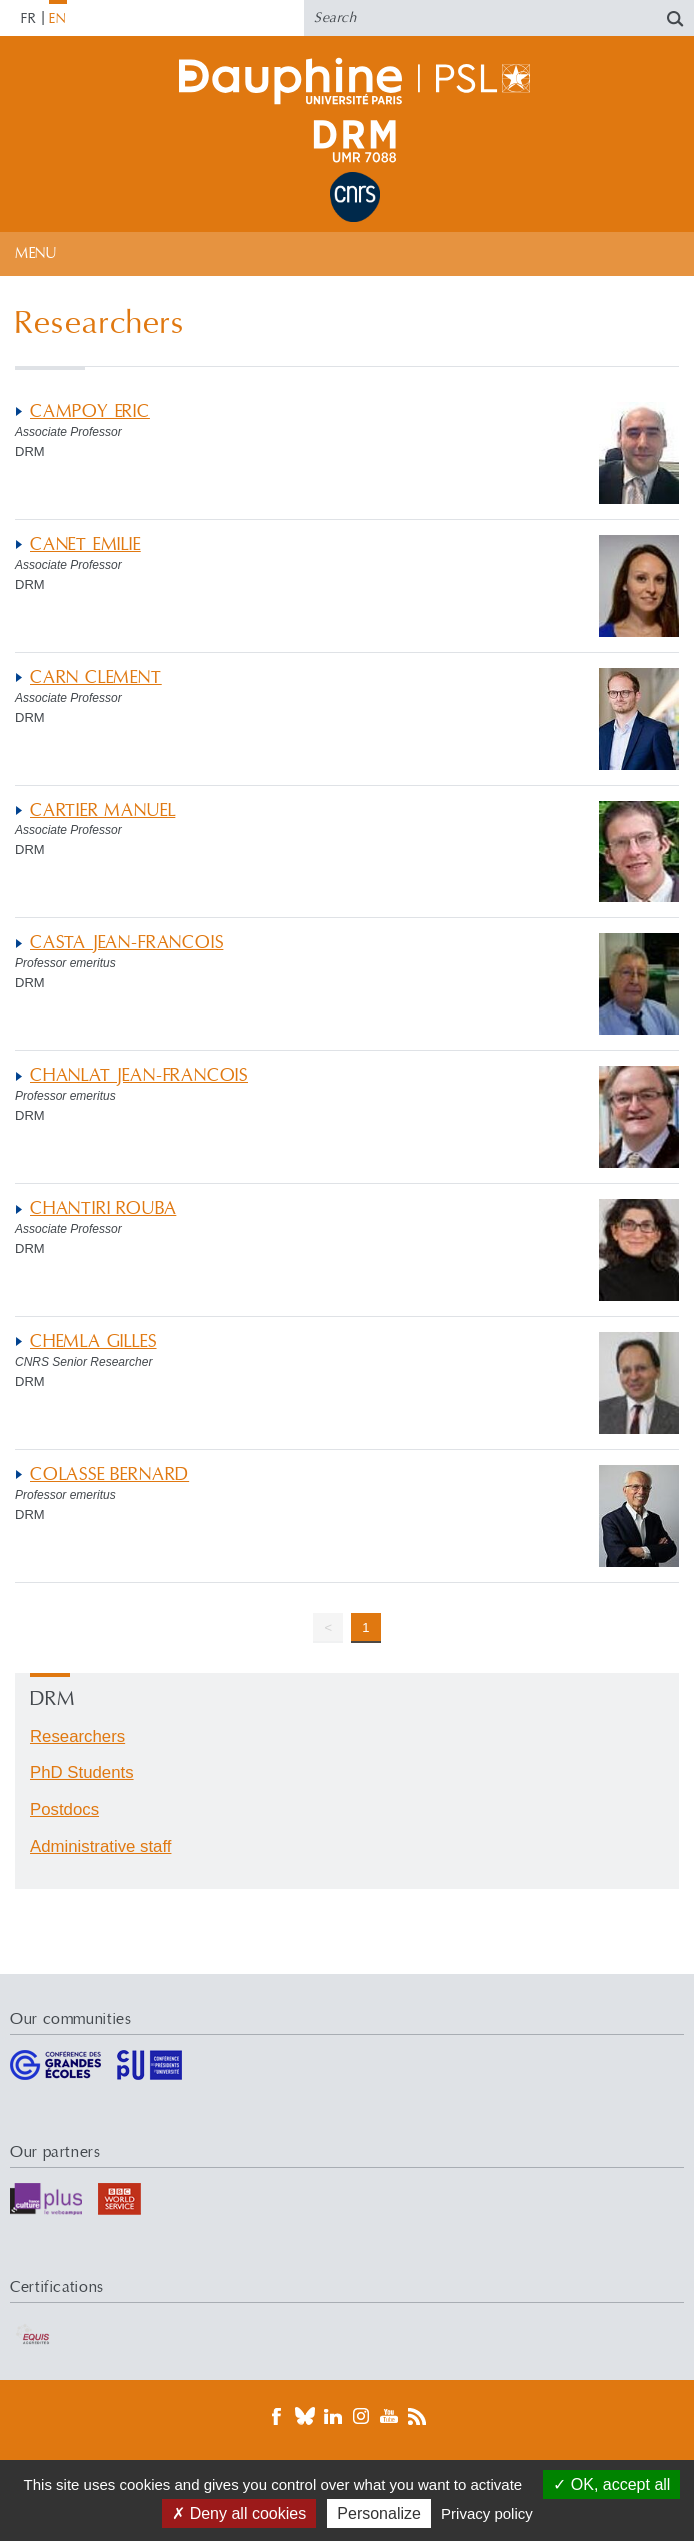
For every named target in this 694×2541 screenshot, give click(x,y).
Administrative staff (100, 1846)
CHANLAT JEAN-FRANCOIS (139, 1075)
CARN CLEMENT (96, 677)
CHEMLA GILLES (93, 1341)
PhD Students (82, 1772)
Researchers (77, 1736)
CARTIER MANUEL (102, 810)
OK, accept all (611, 2484)
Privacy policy (487, 2513)
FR (29, 19)
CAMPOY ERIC (90, 411)
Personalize (379, 2513)
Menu (35, 253)
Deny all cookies (239, 2513)
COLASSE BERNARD (109, 1474)
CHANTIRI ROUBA (103, 1208)
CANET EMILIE (85, 544)
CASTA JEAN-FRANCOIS (126, 942)
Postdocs (64, 1809)
